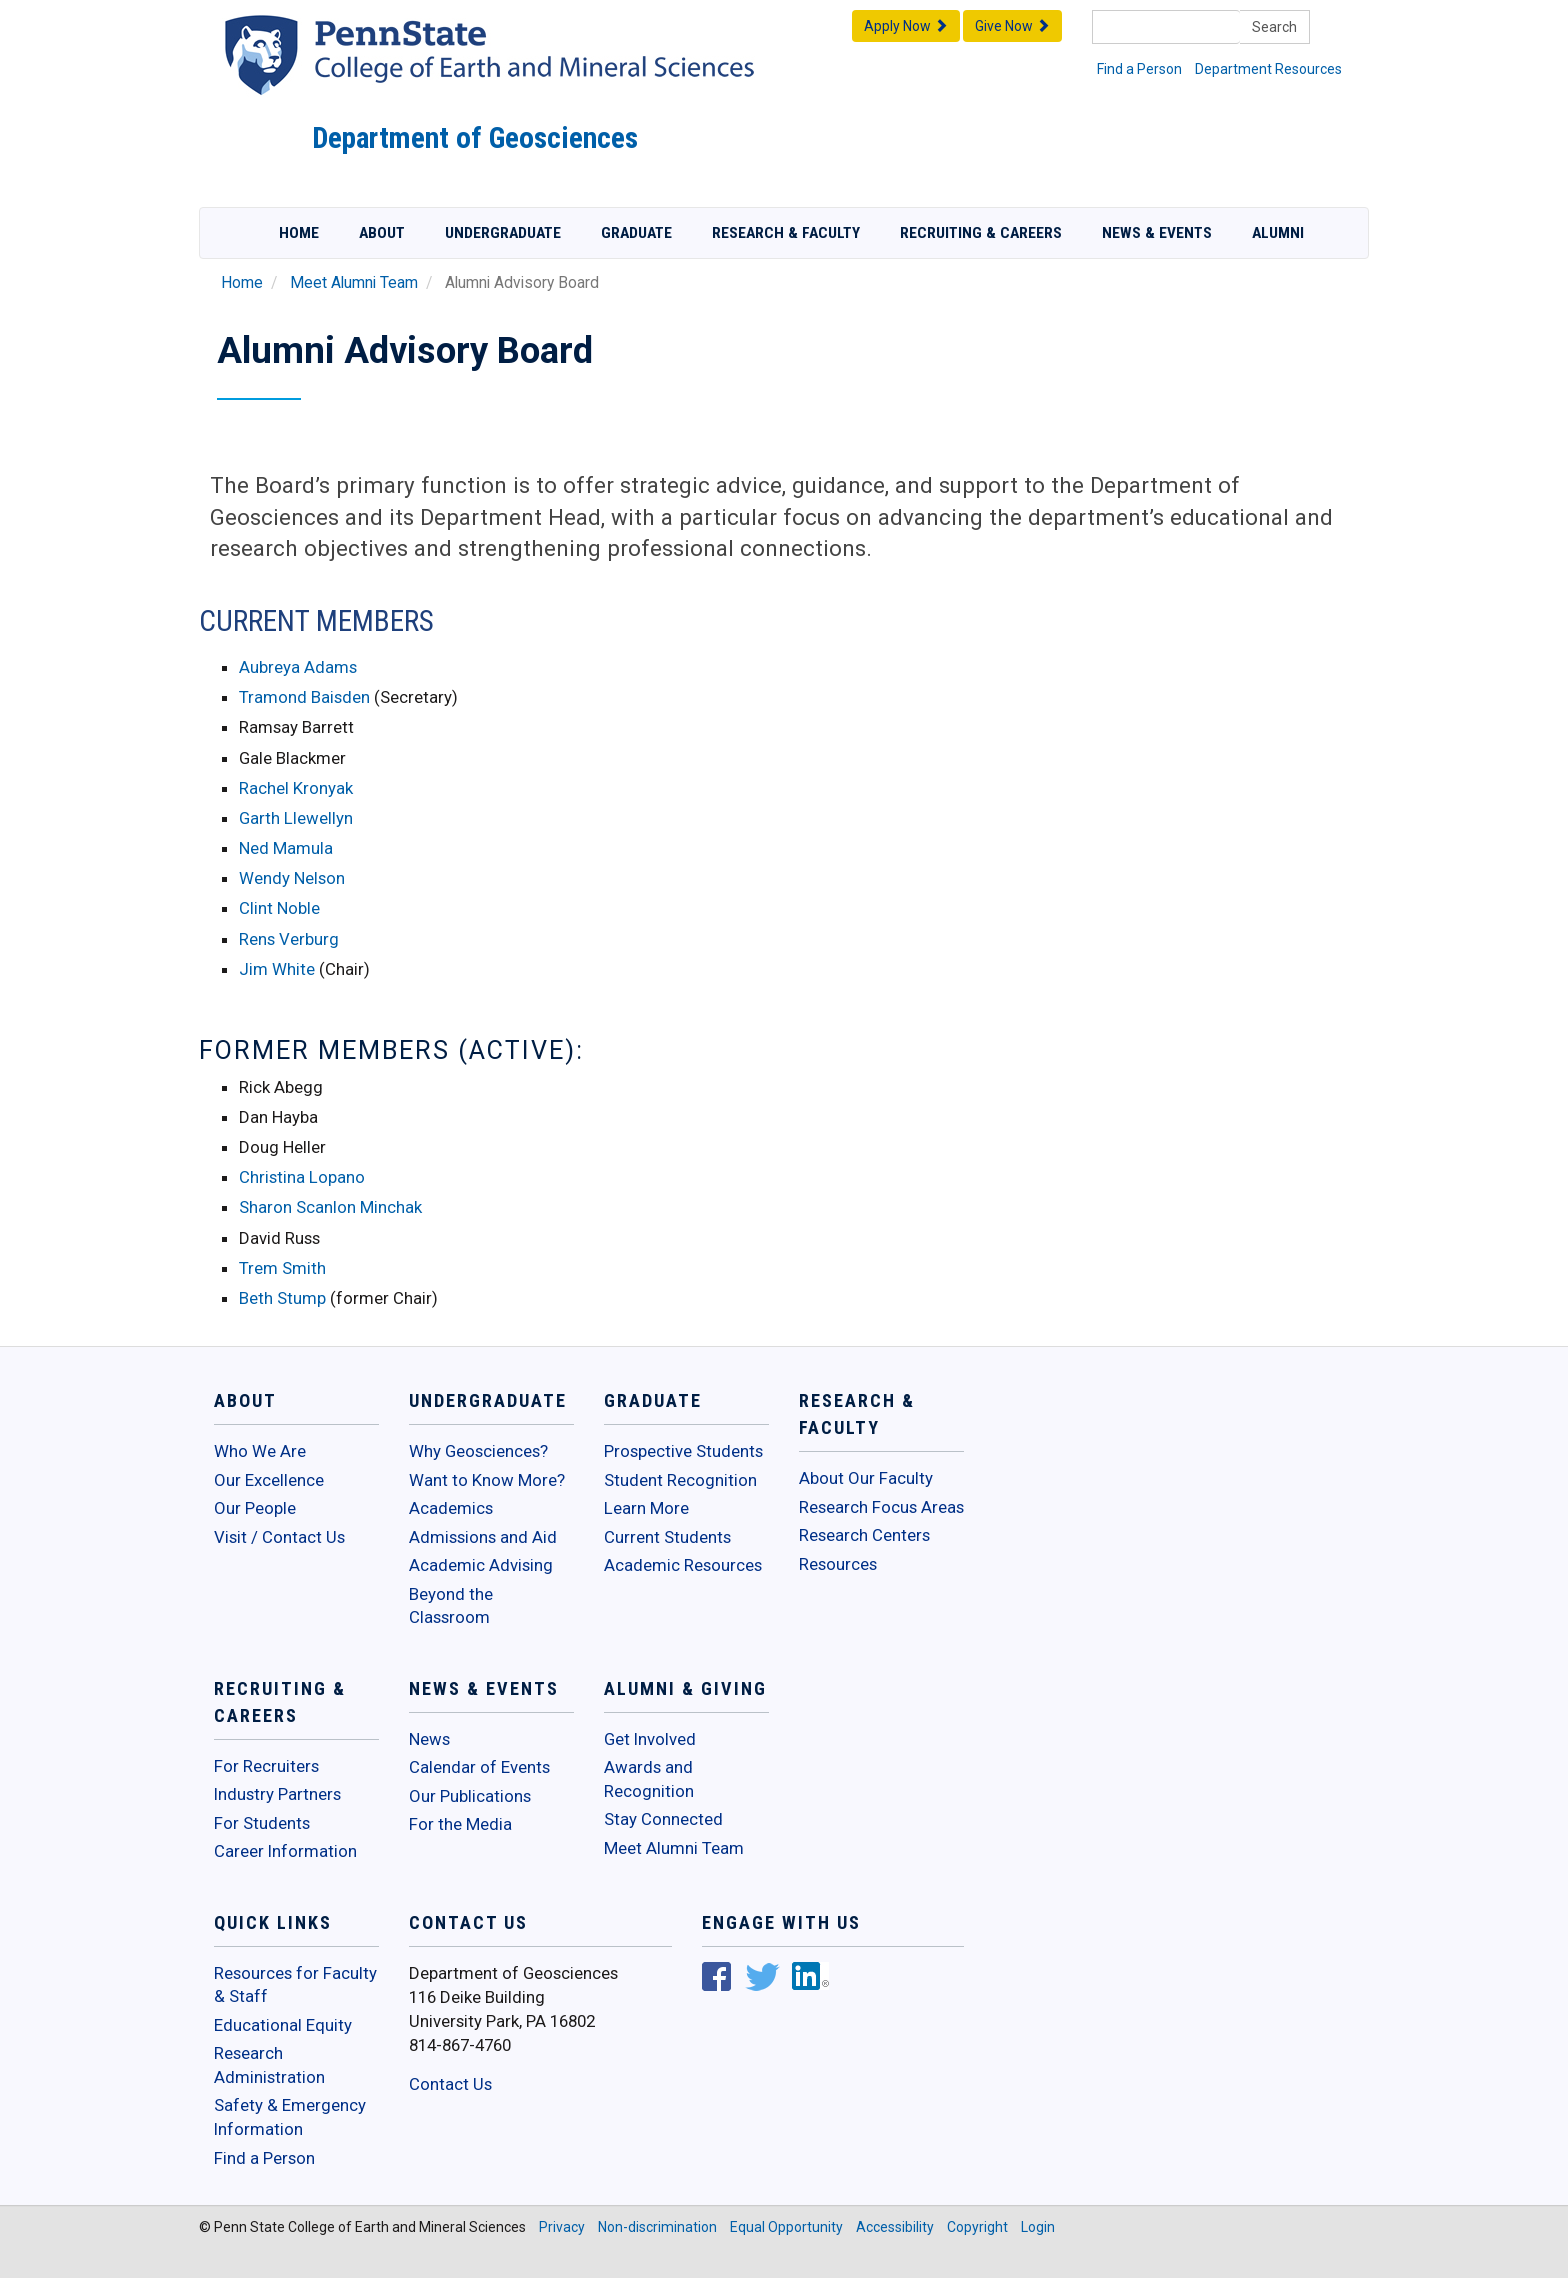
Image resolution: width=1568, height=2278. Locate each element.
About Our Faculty (866, 1478)
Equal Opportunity (786, 2227)
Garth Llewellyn (296, 818)
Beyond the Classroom (451, 1606)
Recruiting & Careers (981, 233)
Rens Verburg (289, 939)
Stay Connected (663, 1819)
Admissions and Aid (483, 1537)
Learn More (646, 1508)
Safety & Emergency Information (290, 2117)
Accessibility (895, 2227)
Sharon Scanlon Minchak (330, 1207)
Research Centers (864, 1535)
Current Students (667, 1537)
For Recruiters (266, 1766)
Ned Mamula (286, 848)
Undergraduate (503, 233)
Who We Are (260, 1451)
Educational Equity (283, 2025)
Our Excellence (269, 1480)
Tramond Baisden (306, 697)
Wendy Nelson (292, 878)
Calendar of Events (479, 1767)
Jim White (277, 969)
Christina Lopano (302, 1177)
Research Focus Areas (881, 1507)
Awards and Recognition (649, 1779)
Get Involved (650, 1739)
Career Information (285, 1851)
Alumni (1278, 233)
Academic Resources (683, 1565)
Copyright (977, 2227)
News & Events (1157, 233)
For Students (262, 1823)
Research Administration (269, 2065)
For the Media (460, 1824)
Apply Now (906, 26)
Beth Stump (282, 1298)
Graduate (636, 233)
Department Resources (1268, 69)
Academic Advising (481, 1565)
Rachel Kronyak (296, 788)
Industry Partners (277, 1794)
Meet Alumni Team (354, 283)
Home (299, 233)
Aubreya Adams (298, 667)
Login (1038, 2227)
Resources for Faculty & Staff (295, 1985)
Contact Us (450, 2084)
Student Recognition (680, 1480)
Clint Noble (279, 908)
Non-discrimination (657, 2227)
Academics (451, 1508)
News (429, 1739)
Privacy (562, 2227)
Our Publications (470, 1796)
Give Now (1012, 26)
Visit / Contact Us (279, 1537)
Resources (838, 1564)
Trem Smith (282, 1268)
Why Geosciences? (478, 1451)
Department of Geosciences (475, 138)
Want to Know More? (487, 1480)
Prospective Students (683, 1451)
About (382, 233)
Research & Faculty (786, 233)
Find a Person (1139, 69)
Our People (255, 1508)
